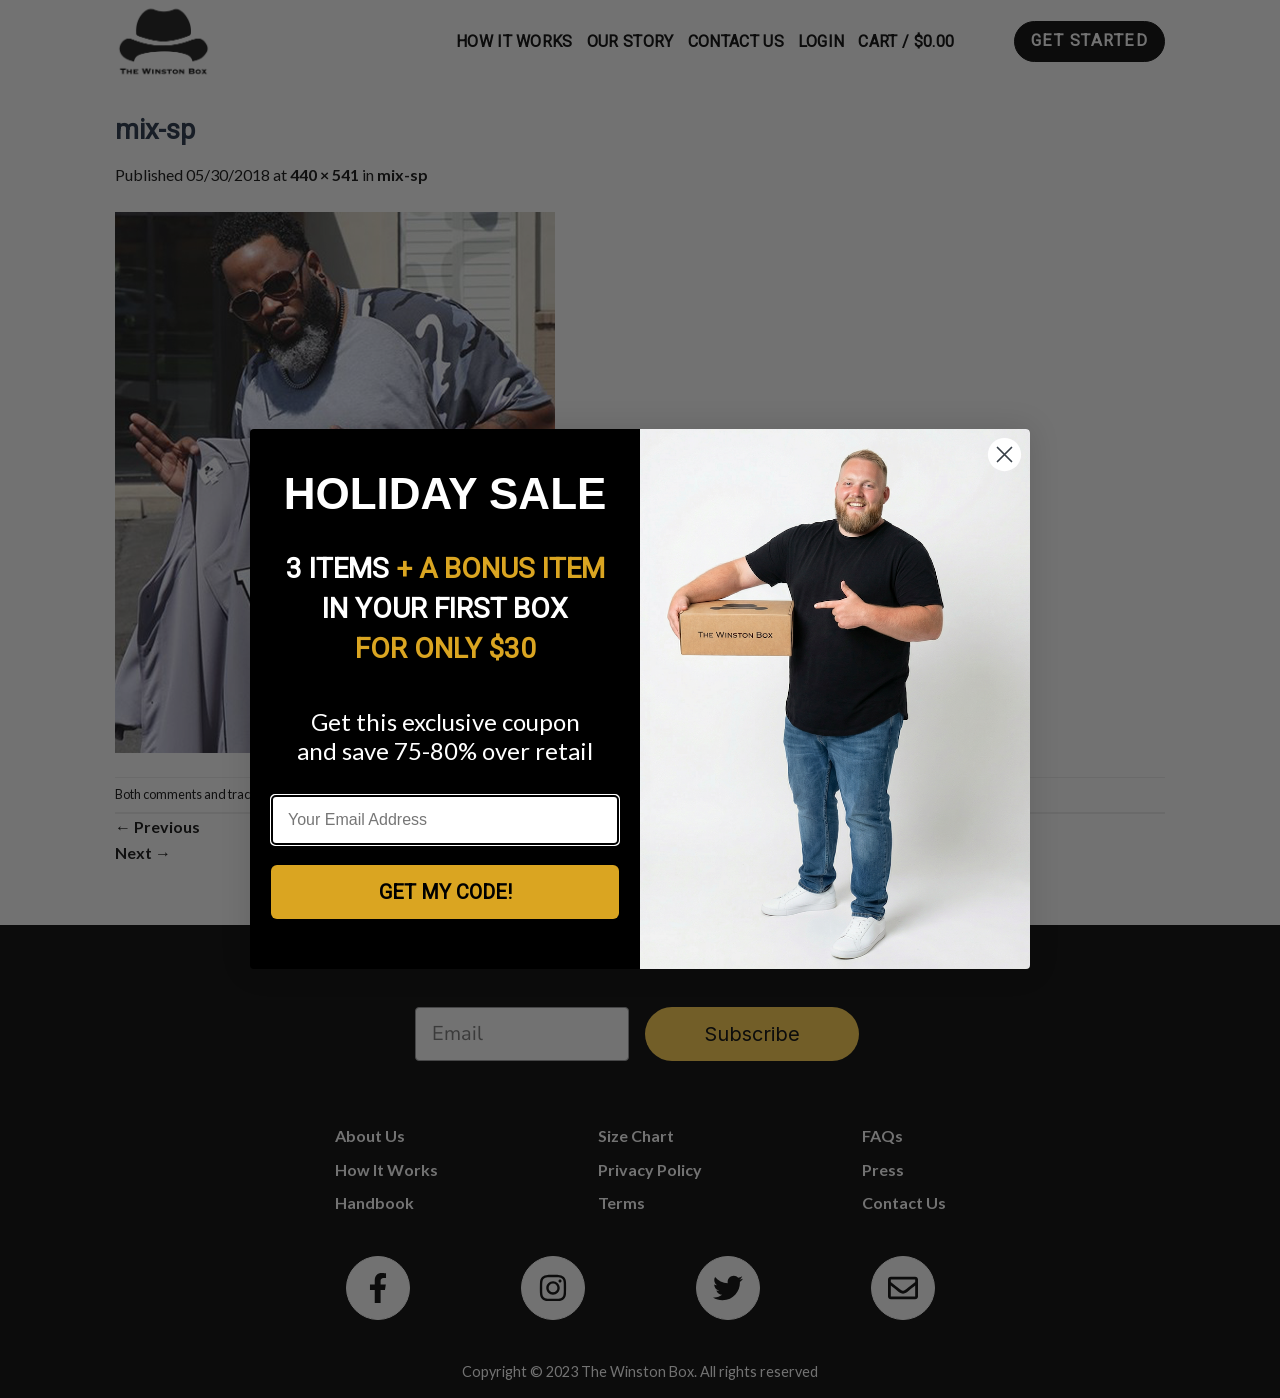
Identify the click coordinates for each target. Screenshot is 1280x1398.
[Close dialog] (1004, 454)
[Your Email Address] (445, 820)
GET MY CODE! (445, 892)
